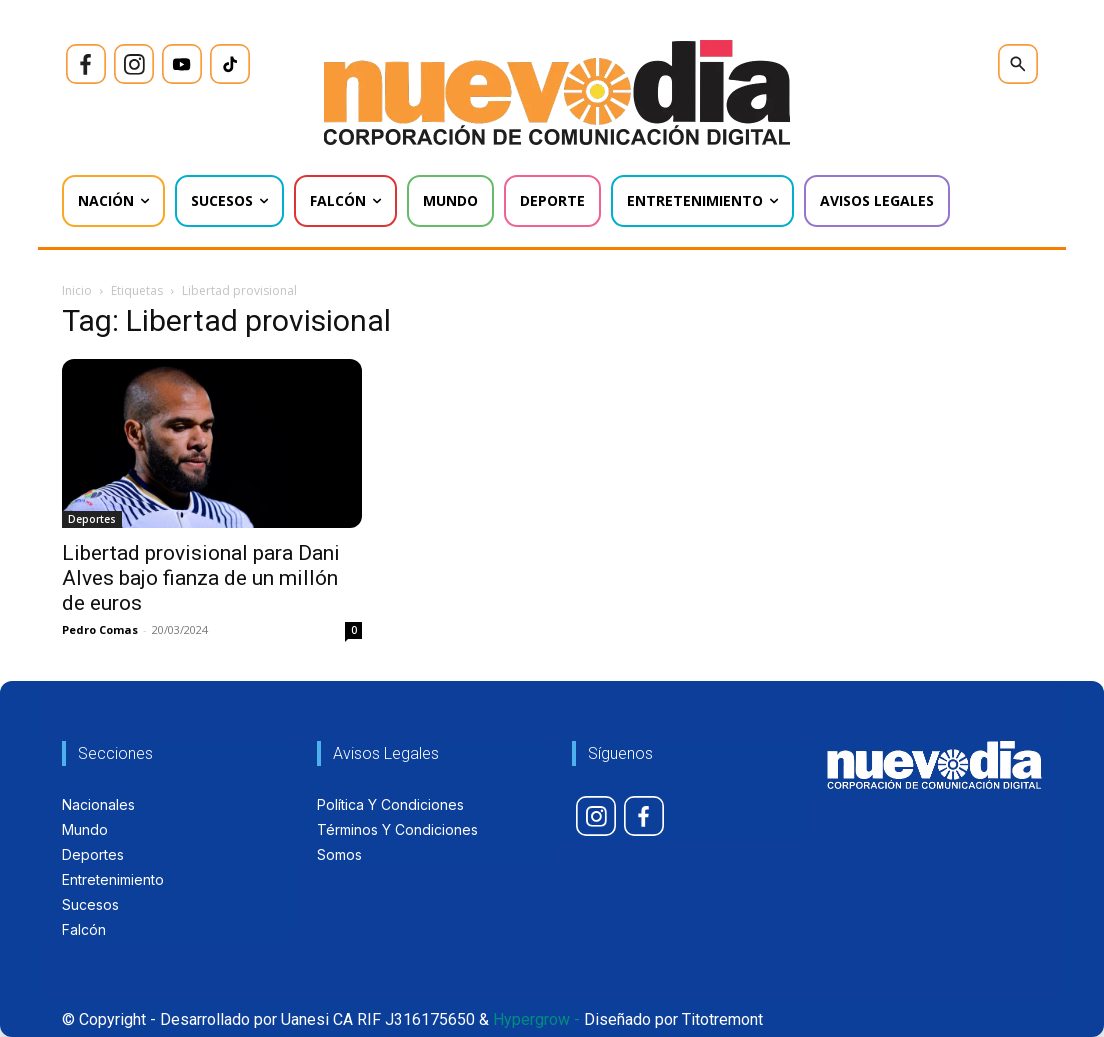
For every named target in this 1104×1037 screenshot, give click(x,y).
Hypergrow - (536, 1019)
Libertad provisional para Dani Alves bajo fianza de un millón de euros (201, 578)
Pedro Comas (100, 629)
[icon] (86, 64)
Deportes (92, 519)
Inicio (77, 290)
